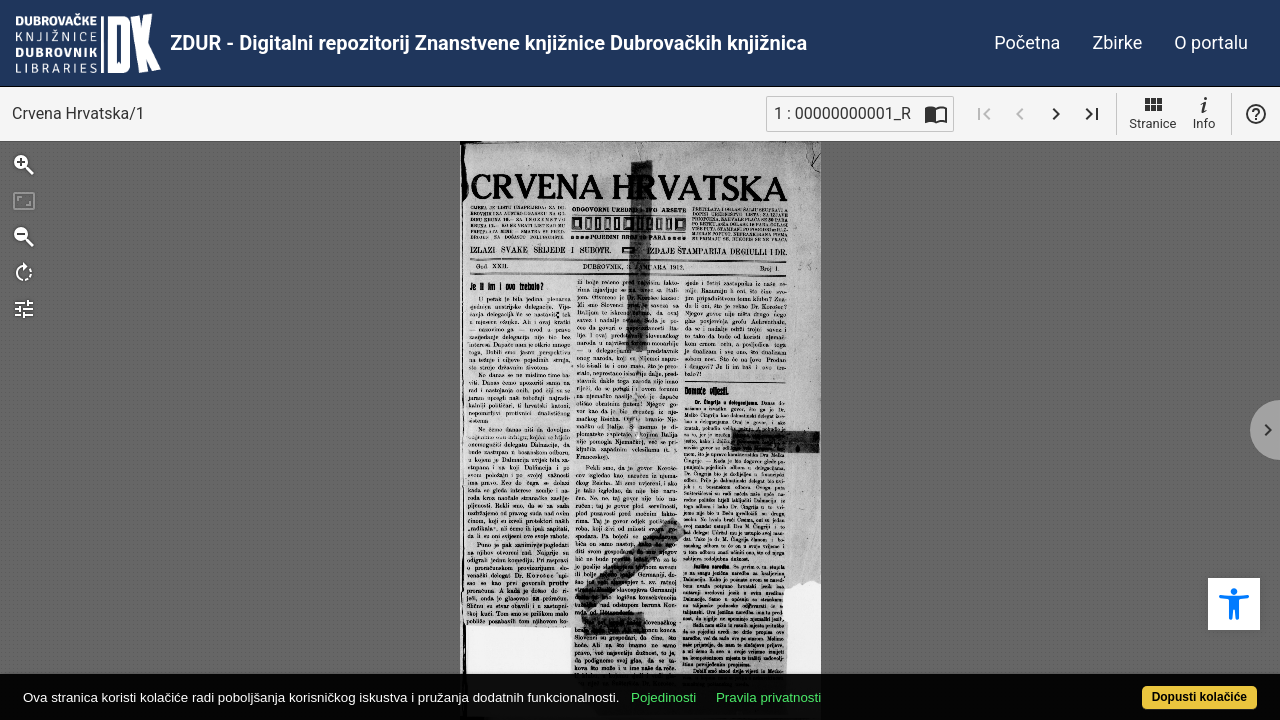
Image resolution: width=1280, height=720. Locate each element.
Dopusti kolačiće (1130, 686)
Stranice (1152, 112)
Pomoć (1256, 114)
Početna (1027, 42)
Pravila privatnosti (832, 686)
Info (1204, 112)
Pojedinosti (727, 686)
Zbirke (1117, 42)
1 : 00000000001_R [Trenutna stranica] (842, 113)
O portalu (1211, 42)
